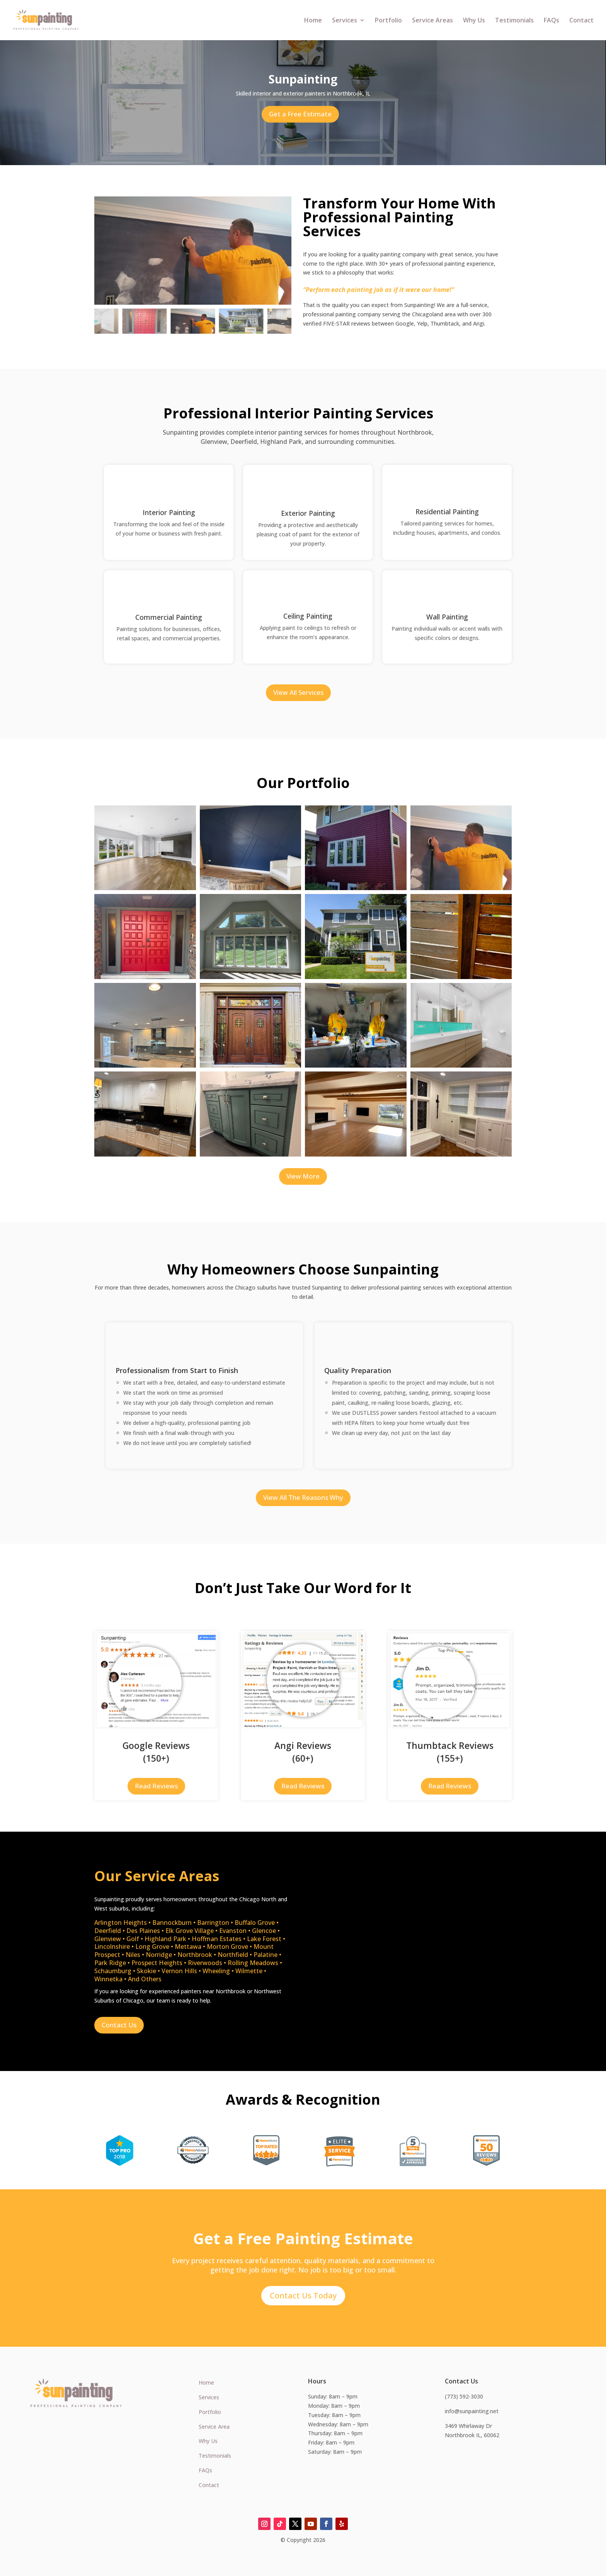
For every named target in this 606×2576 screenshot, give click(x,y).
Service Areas (432, 20)
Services (344, 20)
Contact (581, 20)
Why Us (474, 20)
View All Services (298, 692)
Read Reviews (156, 1785)
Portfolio (388, 20)
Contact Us (119, 2024)
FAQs (551, 20)
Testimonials (514, 20)
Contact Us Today (303, 2295)
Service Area (214, 2426)
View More (303, 1176)
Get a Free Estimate (300, 113)
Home (313, 20)
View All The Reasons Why (303, 1497)
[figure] (192, 250)
